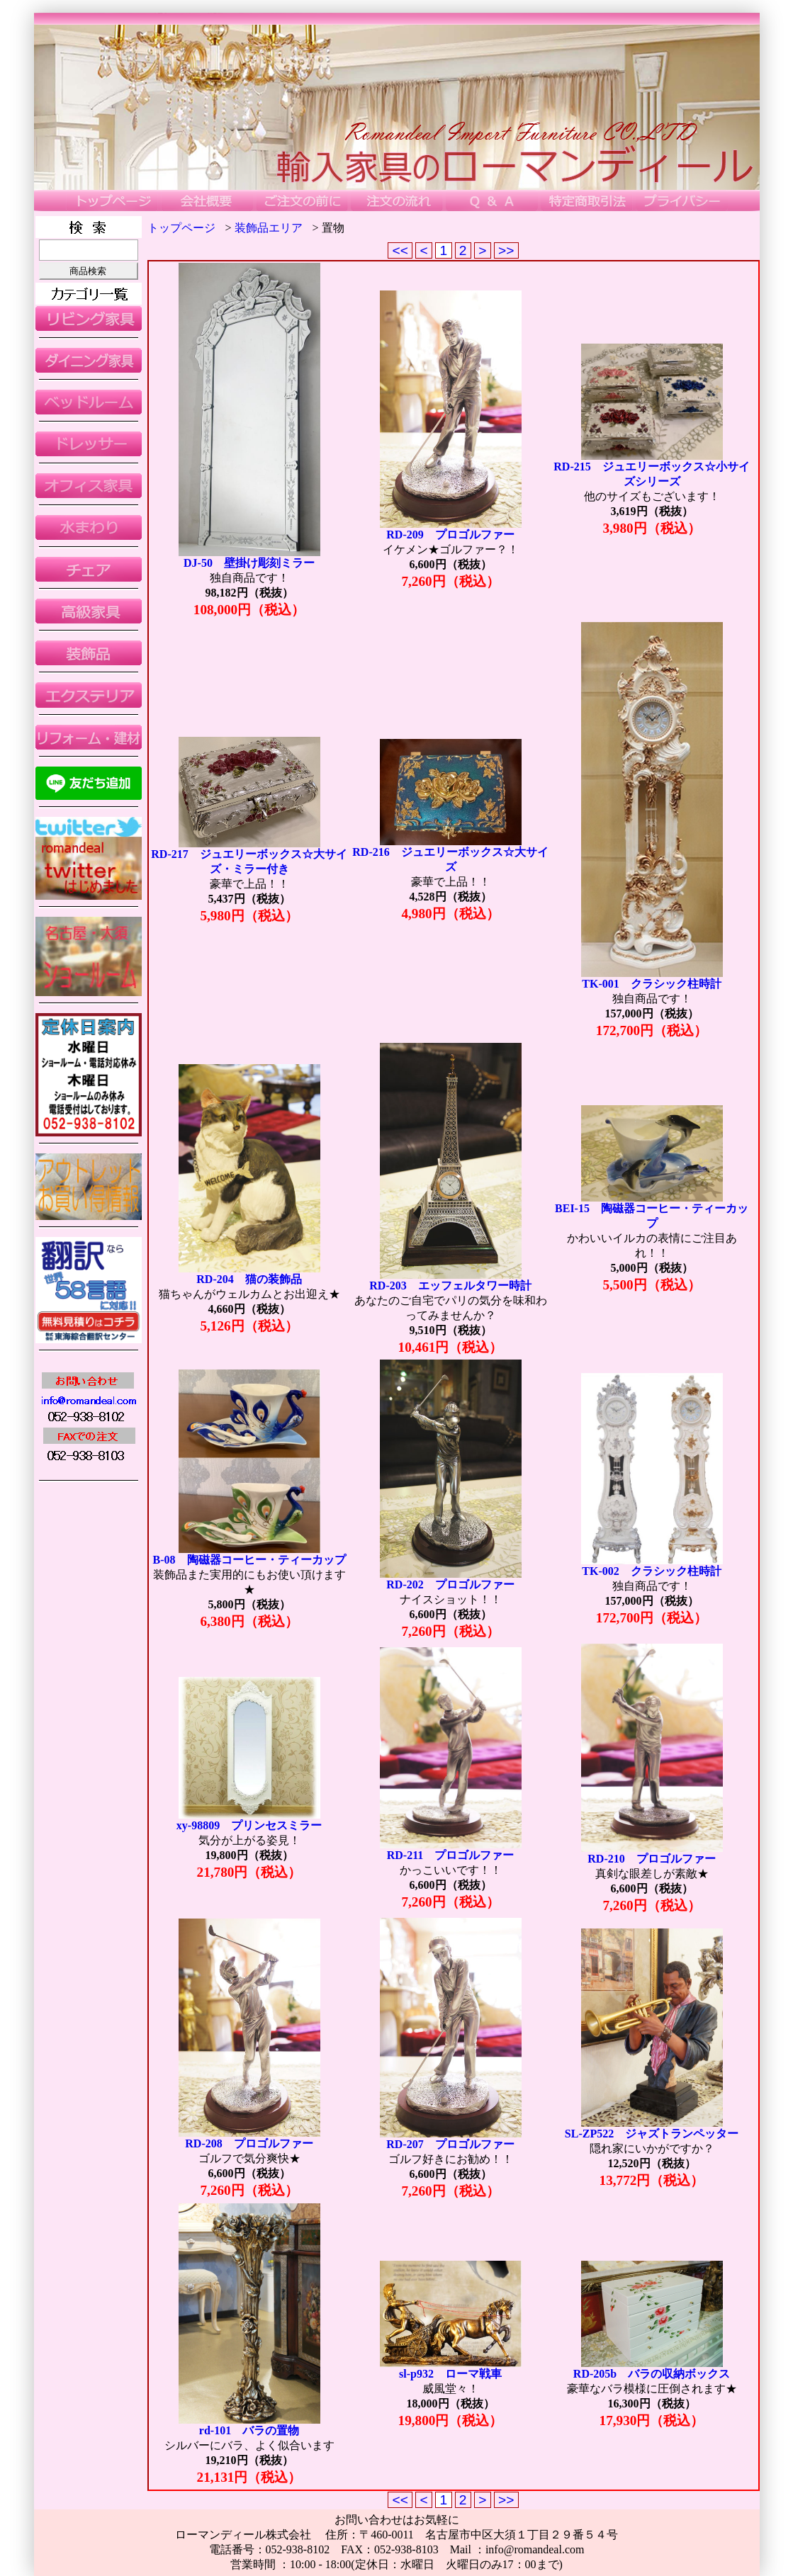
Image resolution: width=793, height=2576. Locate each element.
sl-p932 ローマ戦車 (450, 2374)
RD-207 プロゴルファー (450, 2144)
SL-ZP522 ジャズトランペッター (651, 2134)
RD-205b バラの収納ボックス (651, 2374)
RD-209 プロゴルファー (450, 535)
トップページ (181, 228)
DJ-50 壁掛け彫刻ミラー (249, 563)
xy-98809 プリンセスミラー (249, 1825)
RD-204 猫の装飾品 (248, 1279)
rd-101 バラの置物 (249, 2430)
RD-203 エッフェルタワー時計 (450, 1285)
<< (400, 250)
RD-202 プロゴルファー (450, 1584)
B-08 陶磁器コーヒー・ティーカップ (249, 1560)
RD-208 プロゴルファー (249, 2143)
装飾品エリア (269, 228)
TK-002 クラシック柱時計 (651, 1571)
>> (506, 250)
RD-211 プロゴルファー (450, 1855)
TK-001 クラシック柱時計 (651, 984)
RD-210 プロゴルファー (651, 1859)
